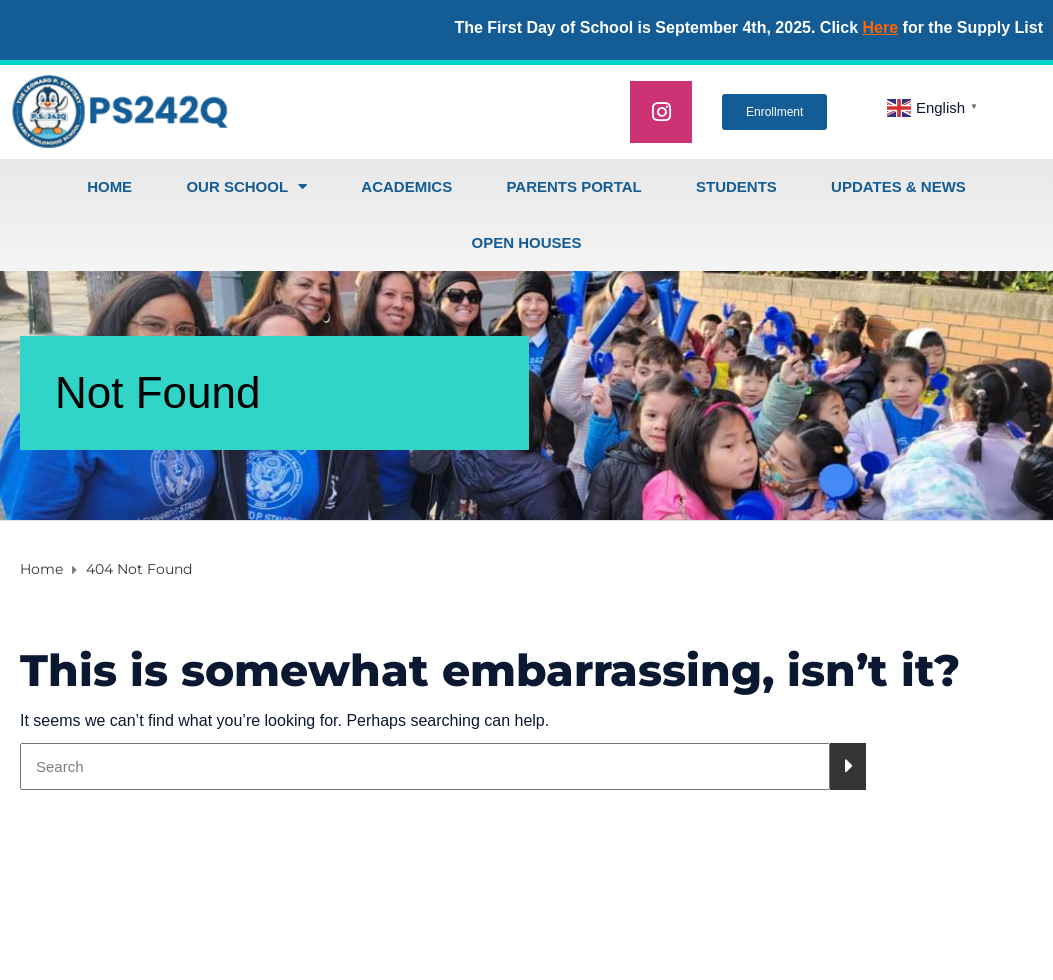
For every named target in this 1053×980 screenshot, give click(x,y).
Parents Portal (573, 186)
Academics (406, 186)
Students (736, 186)
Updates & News (898, 186)
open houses (526, 242)
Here (881, 27)
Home (109, 186)
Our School (246, 186)
